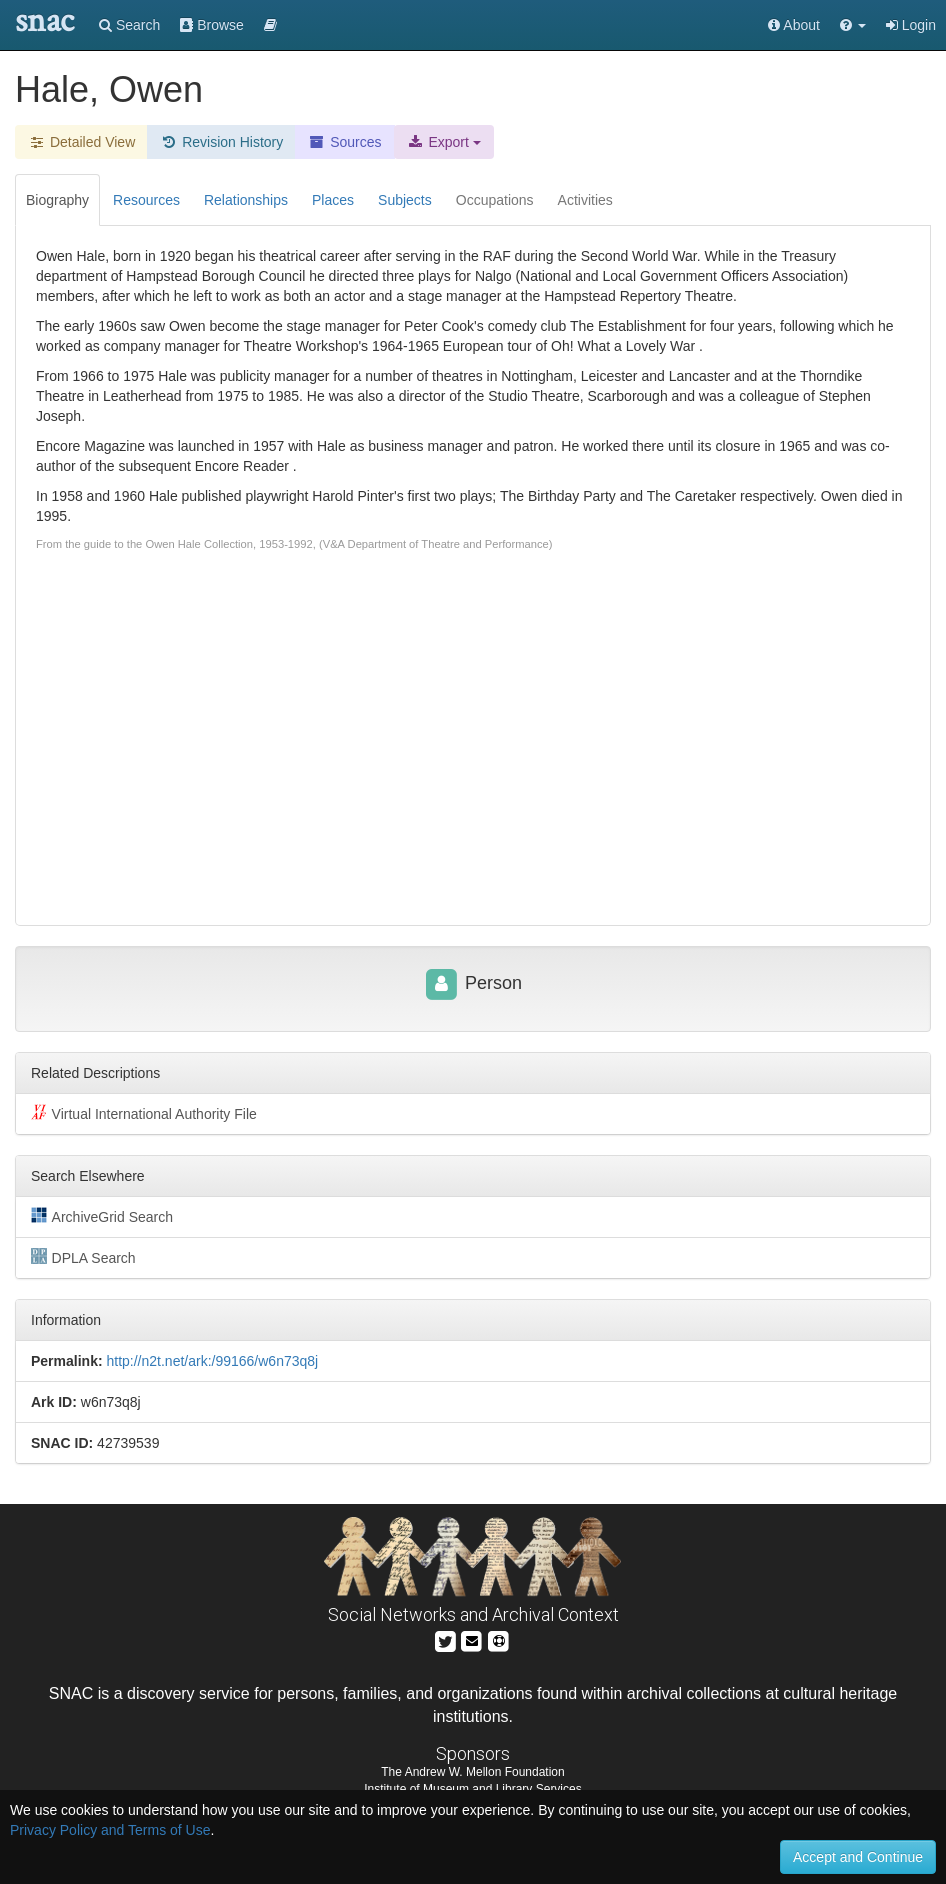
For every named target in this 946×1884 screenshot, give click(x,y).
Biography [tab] (57, 200)
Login (911, 25)
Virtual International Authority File (144, 1113)
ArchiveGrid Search (102, 1216)
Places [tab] (333, 200)
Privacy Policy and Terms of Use (110, 1830)
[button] (853, 25)
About (794, 25)
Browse (212, 25)
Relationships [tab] (246, 200)
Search (129, 25)
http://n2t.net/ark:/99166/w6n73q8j (212, 1361)
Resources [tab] (146, 200)
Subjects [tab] (405, 200)
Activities (585, 200)
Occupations (495, 200)
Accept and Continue (858, 1857)
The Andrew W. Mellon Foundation (472, 1772)
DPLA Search (83, 1257)
